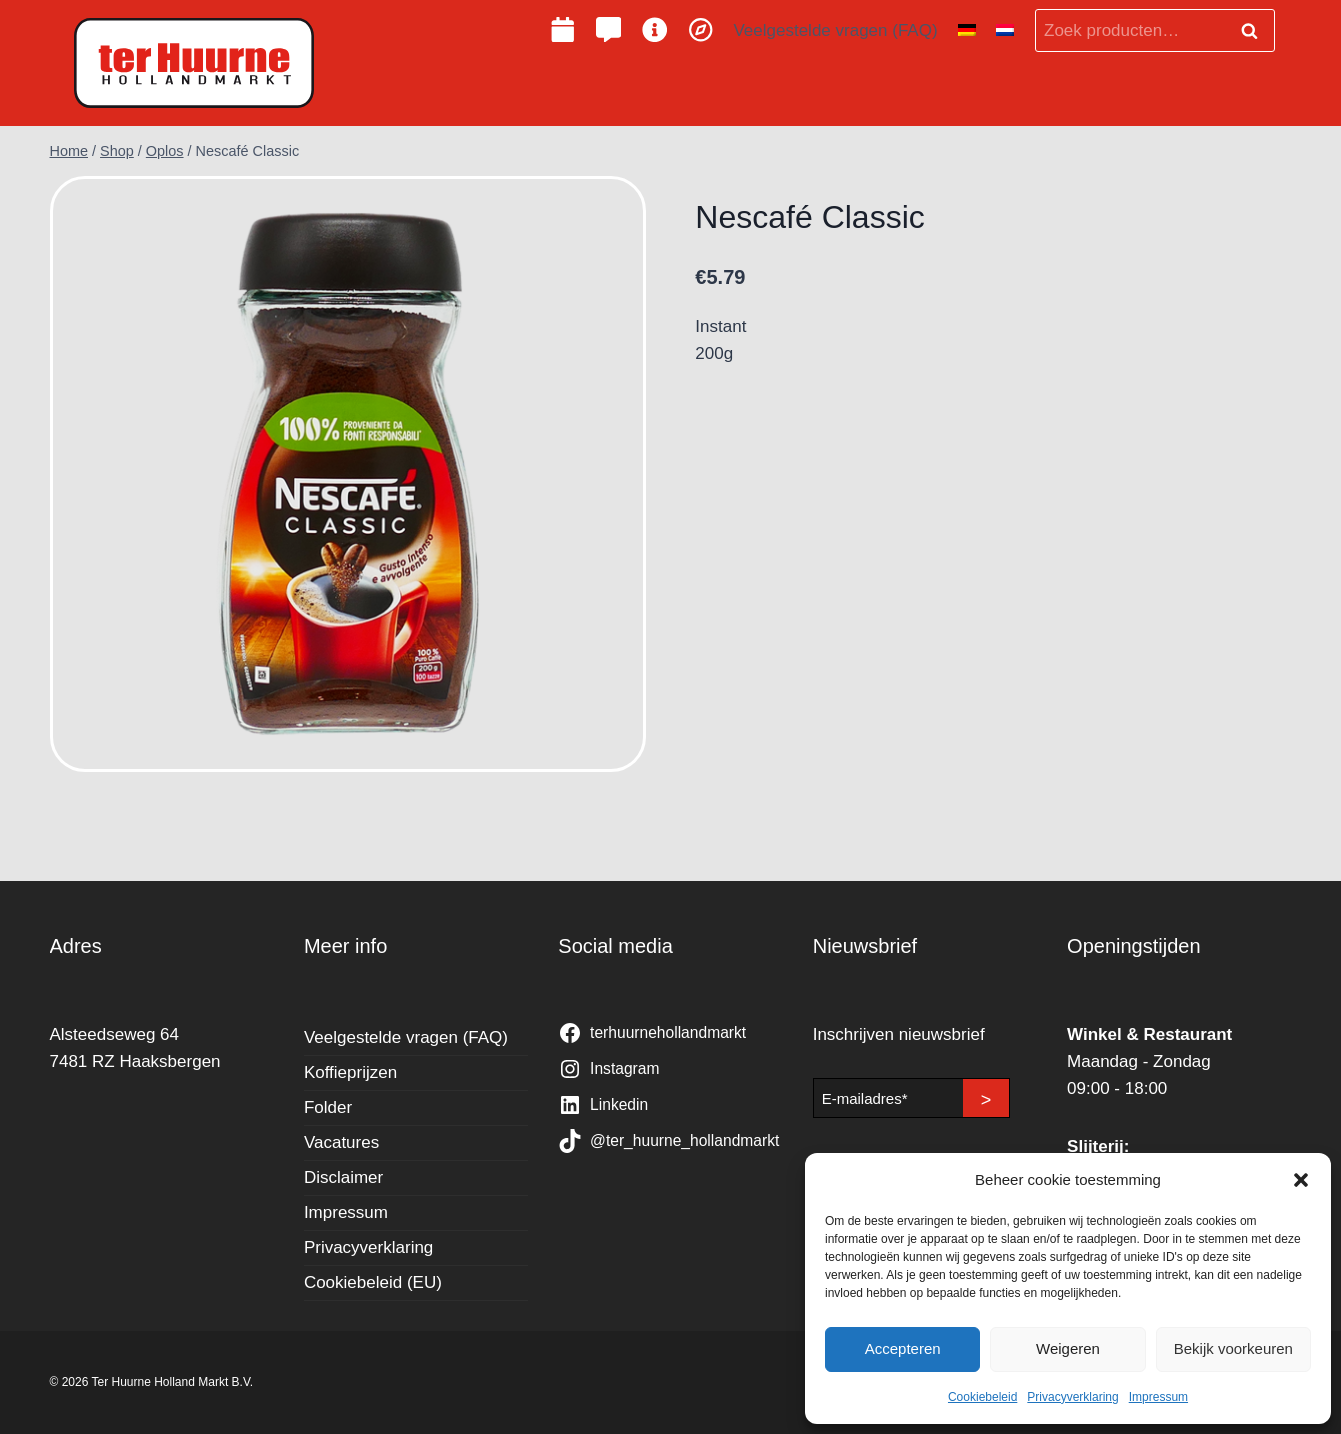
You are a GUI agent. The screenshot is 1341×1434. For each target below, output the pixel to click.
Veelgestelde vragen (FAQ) (835, 30)
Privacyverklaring (1072, 1397)
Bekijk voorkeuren (1233, 1348)
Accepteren (903, 1348)
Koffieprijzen (350, 1072)
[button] (1301, 1180)
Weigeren (1068, 1348)
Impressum (1158, 1397)
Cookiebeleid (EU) (373, 1282)
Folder (328, 1107)
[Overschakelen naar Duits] (967, 31)
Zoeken (1256, 31)
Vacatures (341, 1142)
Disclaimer (343, 1177)
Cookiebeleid (982, 1397)
